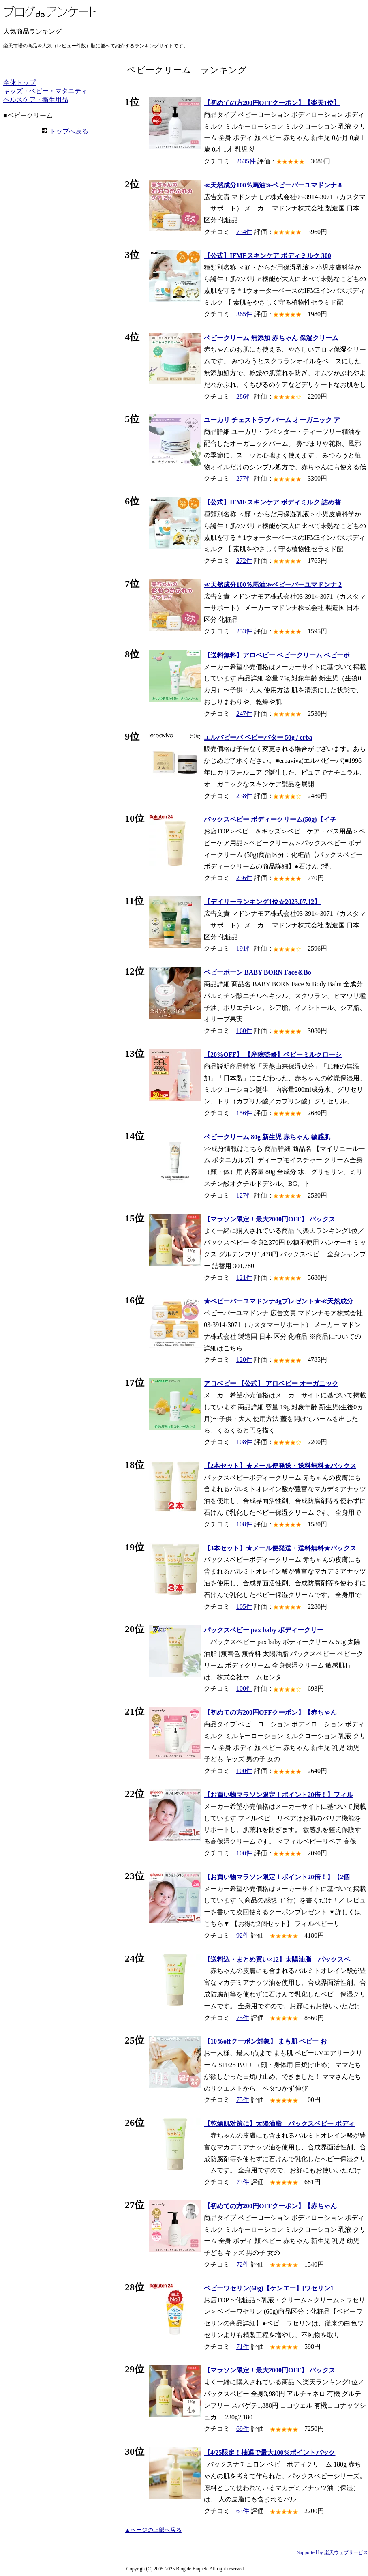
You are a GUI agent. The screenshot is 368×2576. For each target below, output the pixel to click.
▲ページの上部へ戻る (153, 2530)
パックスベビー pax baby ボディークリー (263, 1630)
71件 (242, 2346)
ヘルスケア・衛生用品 (35, 99)
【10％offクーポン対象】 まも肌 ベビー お (265, 2041)
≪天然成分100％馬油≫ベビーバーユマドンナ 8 (273, 185)
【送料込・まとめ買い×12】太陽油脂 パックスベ (277, 1959)
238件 (244, 795)
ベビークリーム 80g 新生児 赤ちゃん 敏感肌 (267, 1136)
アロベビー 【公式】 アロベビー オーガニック (271, 1383)
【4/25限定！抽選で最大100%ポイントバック (269, 2452)
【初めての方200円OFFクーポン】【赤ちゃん (270, 1712)
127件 (244, 1195)
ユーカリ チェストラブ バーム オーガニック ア (272, 419)
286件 (244, 396)
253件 (244, 631)
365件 (244, 314)
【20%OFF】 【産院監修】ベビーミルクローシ (273, 1054)
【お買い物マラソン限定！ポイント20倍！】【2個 (277, 1877)
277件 (244, 478)
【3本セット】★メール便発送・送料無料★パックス (280, 1548)
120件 (244, 1359)
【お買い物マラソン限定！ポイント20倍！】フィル (278, 1794)
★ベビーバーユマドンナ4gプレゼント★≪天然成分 (278, 1301)
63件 (242, 2510)
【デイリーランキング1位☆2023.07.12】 (262, 901)
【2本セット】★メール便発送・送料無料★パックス (280, 1465)
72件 (242, 2264)
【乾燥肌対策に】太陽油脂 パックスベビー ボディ (279, 2123)
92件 (242, 1935)
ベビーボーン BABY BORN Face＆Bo (257, 972)
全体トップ (19, 82)
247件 (244, 713)
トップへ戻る (68, 131)
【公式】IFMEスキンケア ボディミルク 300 (267, 255)
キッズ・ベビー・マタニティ (45, 91)
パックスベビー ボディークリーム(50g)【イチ (270, 819)
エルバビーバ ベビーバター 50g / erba (258, 737)
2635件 (246, 161)
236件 (244, 877)
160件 (244, 1030)
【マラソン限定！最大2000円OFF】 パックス (269, 1219)
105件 (244, 1606)
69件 (242, 2428)
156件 (244, 1113)
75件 (242, 2017)
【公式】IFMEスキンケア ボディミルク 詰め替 (272, 502)
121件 (244, 1277)
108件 (244, 1441)
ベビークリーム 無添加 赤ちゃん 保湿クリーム (271, 338)
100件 (244, 1688)
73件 (242, 2182)
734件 (244, 231)
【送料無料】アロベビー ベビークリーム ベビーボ (277, 655)
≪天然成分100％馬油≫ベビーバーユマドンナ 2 (273, 584)
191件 (244, 948)
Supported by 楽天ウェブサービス (332, 2552)
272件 (244, 560)
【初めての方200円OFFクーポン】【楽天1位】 (272, 102)
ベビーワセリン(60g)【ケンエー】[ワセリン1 (269, 2288)
